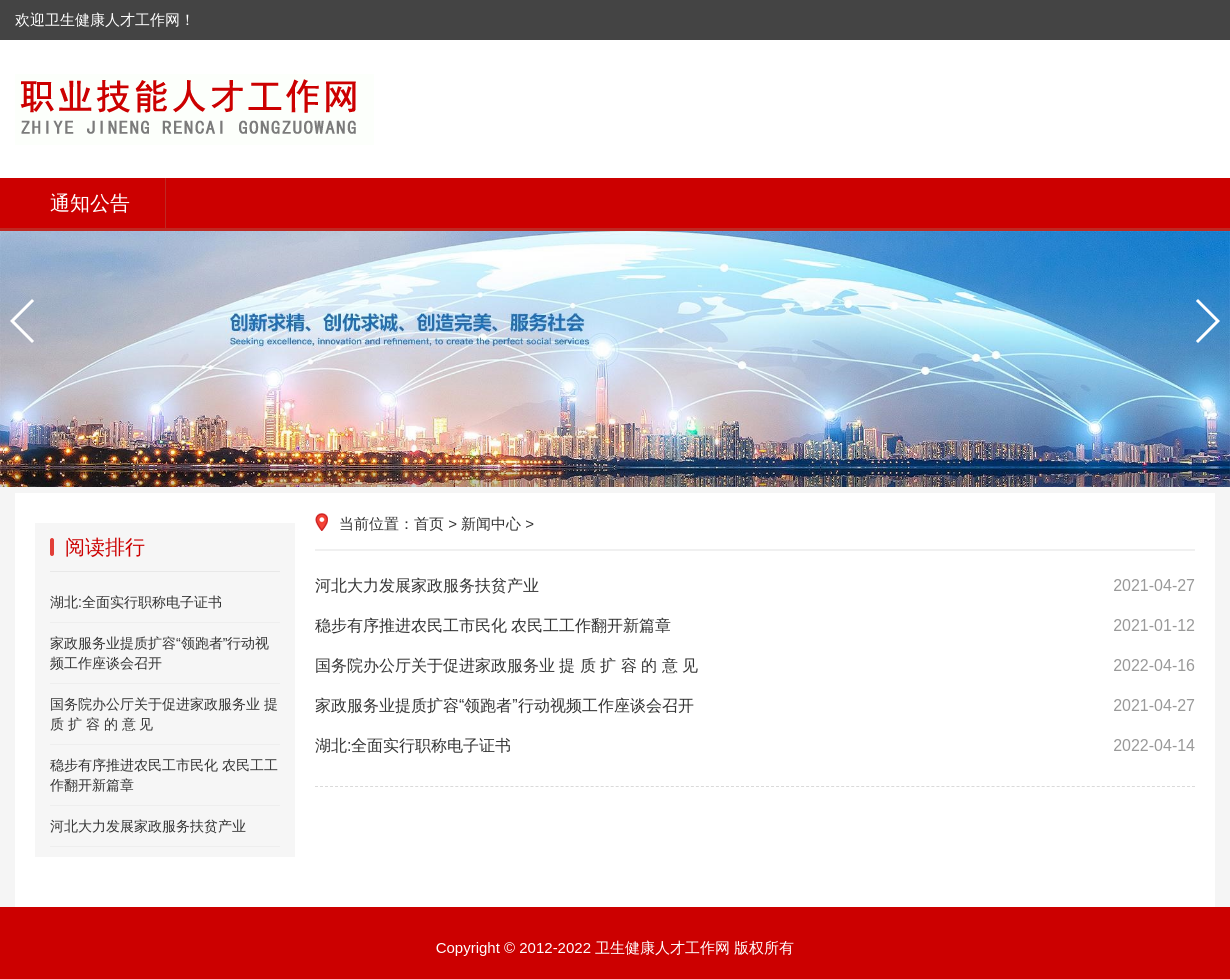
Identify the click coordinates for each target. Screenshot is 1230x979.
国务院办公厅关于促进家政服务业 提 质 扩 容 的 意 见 (755, 666)
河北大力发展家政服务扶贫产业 (755, 586)
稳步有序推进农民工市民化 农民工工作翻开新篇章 (755, 626)
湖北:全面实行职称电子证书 (755, 746)
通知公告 (90, 203)
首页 (429, 523)
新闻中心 (491, 523)
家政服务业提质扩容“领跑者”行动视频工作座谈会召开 (755, 706)
